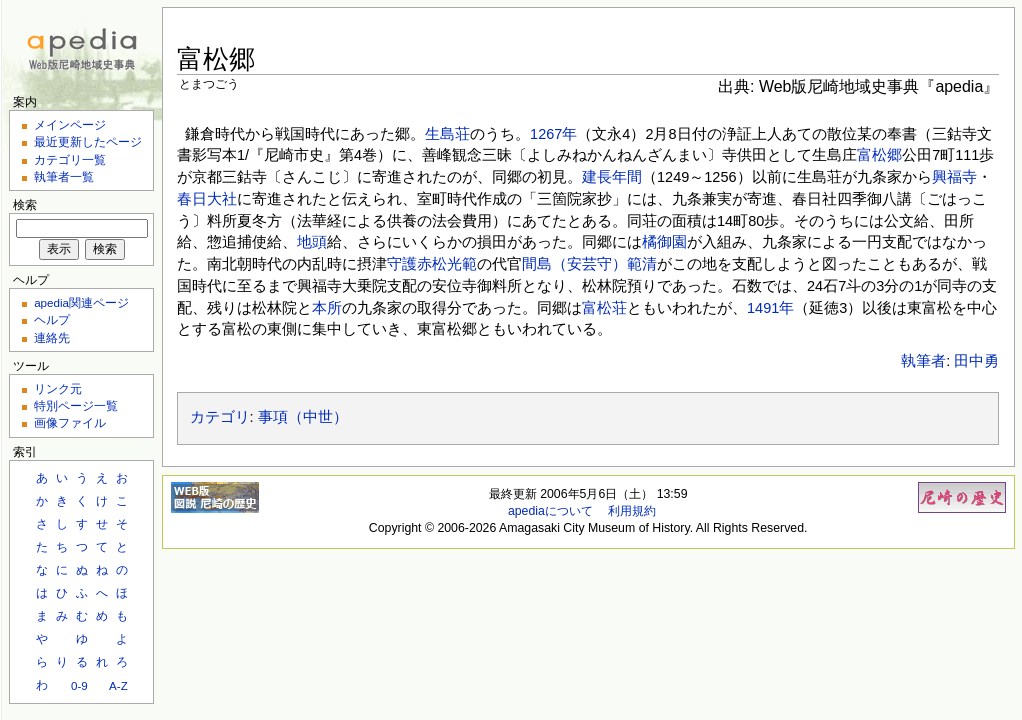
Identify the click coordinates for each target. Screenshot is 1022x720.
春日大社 (207, 199)
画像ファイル (70, 422)
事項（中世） (303, 417)
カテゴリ (220, 417)
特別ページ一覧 (76, 405)
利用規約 (632, 511)
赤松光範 (447, 264)
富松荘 (604, 308)
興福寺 (954, 177)
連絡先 (52, 337)
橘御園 (664, 242)
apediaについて (550, 511)
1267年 (553, 134)
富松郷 (879, 155)
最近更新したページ (88, 141)
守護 (402, 264)
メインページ (70, 124)
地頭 (312, 242)
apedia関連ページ (81, 302)
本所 (327, 308)
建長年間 (612, 177)
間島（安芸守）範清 (589, 264)
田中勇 (976, 361)
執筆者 (923, 361)
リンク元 (58, 388)
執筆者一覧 (64, 176)
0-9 (79, 685)
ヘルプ (52, 319)
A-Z (118, 685)
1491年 (770, 308)
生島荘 (447, 134)
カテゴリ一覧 (70, 159)
